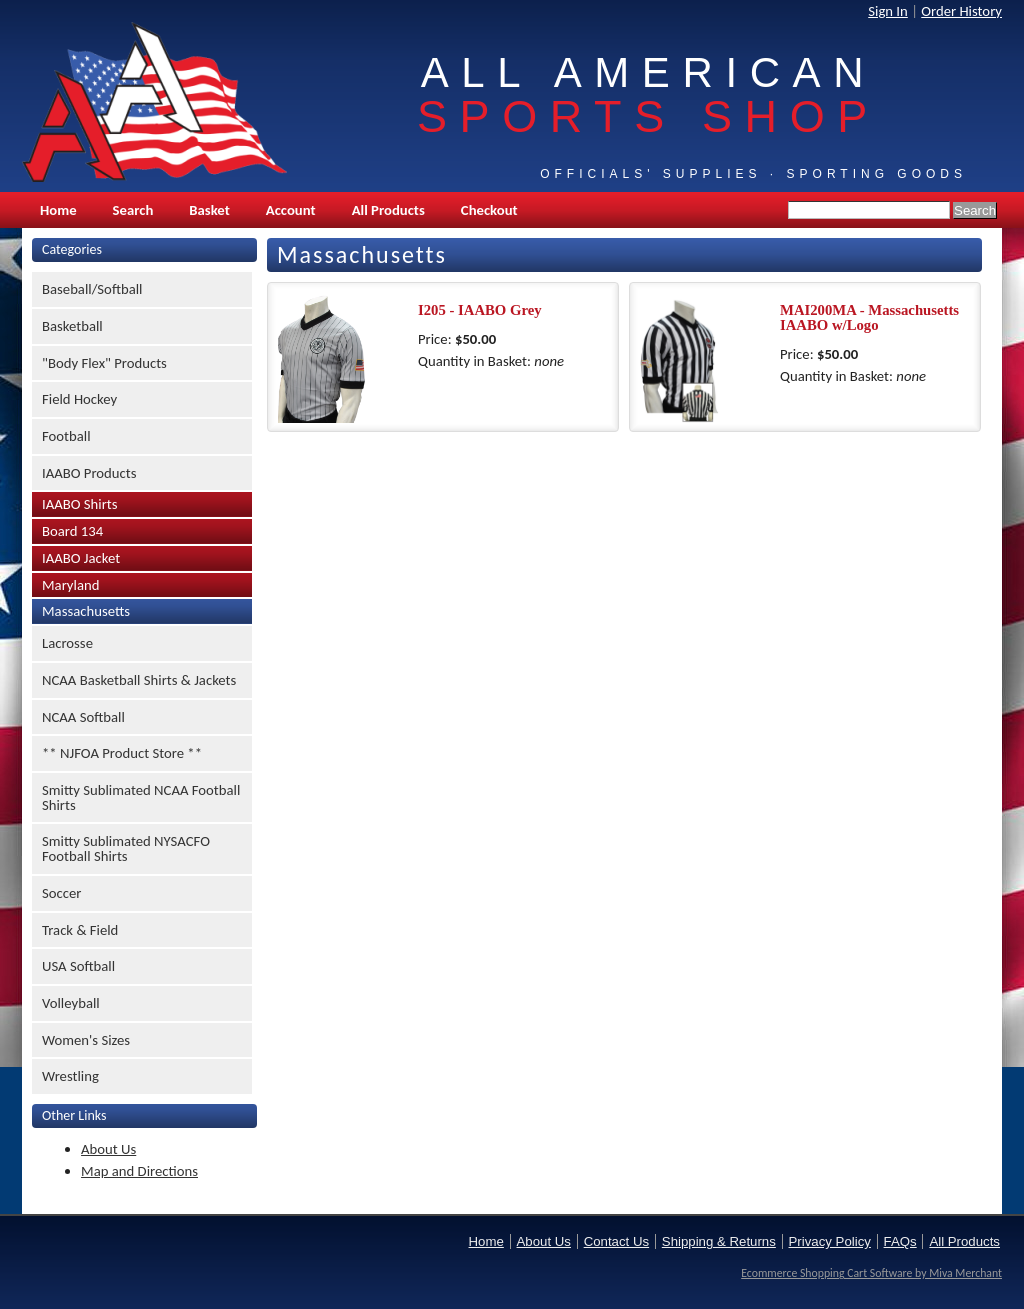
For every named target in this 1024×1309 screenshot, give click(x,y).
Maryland (70, 585)
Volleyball (71, 1003)
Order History (961, 11)
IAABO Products (89, 473)
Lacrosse (67, 643)
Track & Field (80, 930)
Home (58, 210)
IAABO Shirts (80, 504)
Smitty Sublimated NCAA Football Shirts (141, 797)
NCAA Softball (83, 717)
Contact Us (616, 1241)
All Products (388, 210)
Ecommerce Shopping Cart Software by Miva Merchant (871, 1273)
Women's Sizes (86, 1040)
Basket (209, 210)
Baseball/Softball (92, 289)
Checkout (489, 210)
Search (133, 210)
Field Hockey (79, 399)
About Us (108, 1149)
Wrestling (70, 1076)
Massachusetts (86, 611)
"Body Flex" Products (104, 363)
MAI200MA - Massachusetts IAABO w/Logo (869, 317)
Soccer (61, 893)
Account (291, 210)
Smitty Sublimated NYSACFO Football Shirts (126, 848)
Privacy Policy (830, 1241)
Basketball (72, 326)
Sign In (888, 11)
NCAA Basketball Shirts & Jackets (139, 680)
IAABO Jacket (81, 558)
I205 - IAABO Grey (480, 310)
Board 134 (72, 531)
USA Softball (78, 966)
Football (66, 436)
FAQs (900, 1241)
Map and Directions (139, 1171)
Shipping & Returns (719, 1241)
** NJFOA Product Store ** (122, 753)
